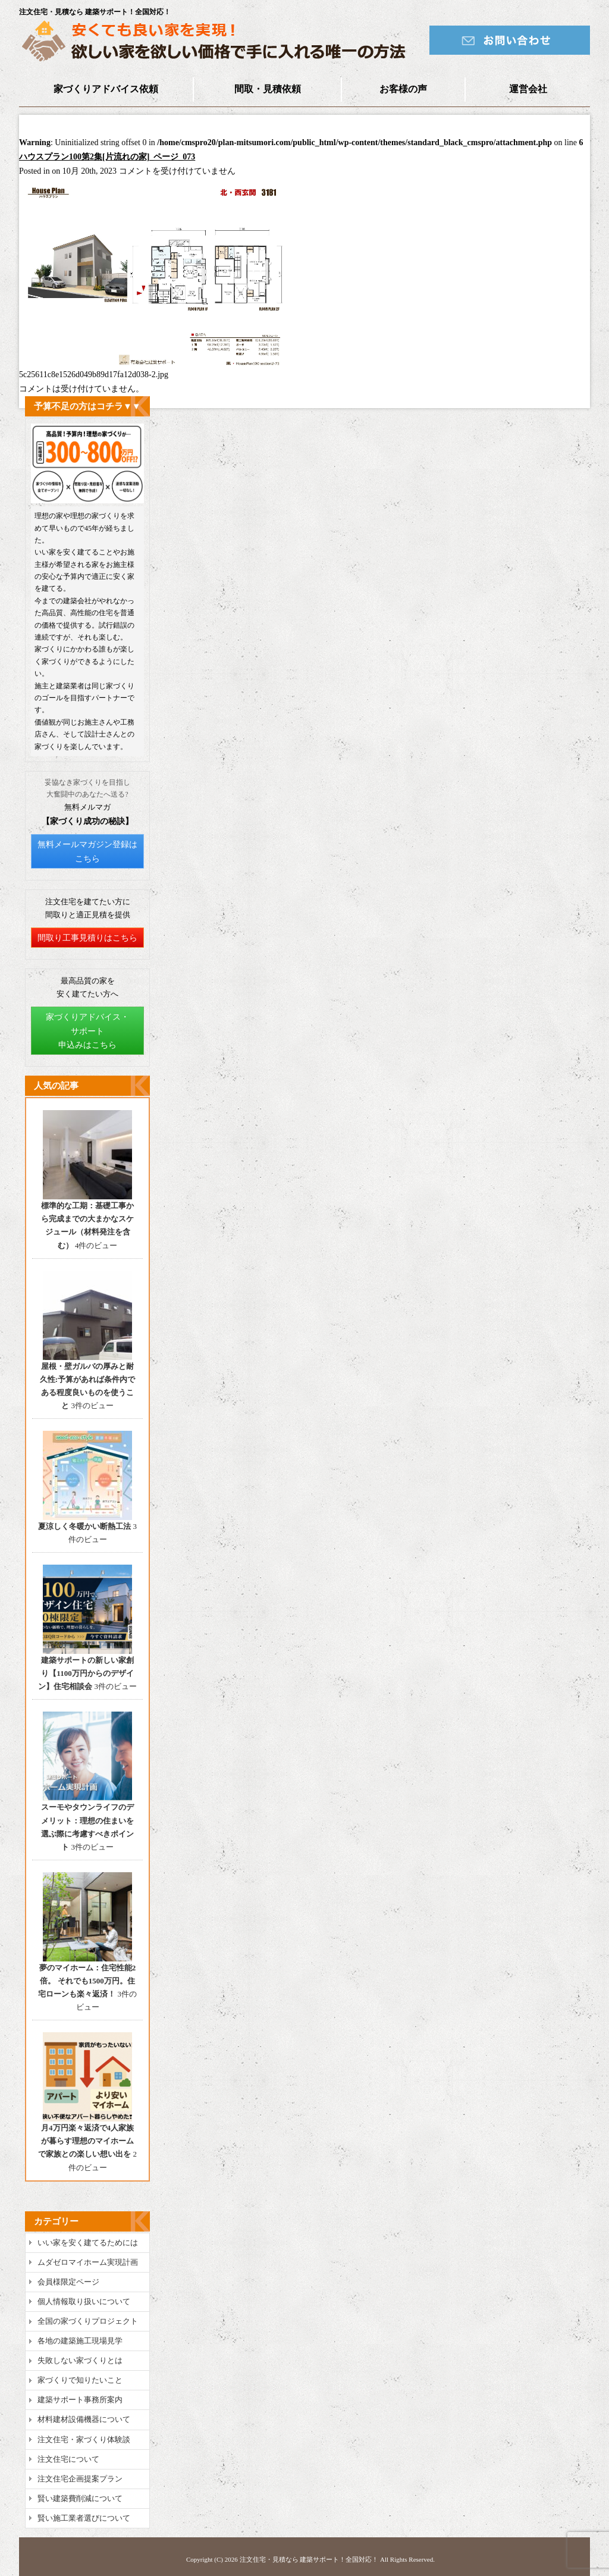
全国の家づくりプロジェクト (87, 2321)
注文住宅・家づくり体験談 (83, 2439)
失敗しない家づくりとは (80, 2360)
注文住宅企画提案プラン (80, 2478)
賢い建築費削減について (80, 2498)
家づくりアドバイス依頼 (106, 89)
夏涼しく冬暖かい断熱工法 (84, 1526)
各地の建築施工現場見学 (80, 2340)
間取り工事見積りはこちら (87, 937)
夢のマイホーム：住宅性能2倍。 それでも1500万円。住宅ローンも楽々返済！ (87, 1980)
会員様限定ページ (68, 2281)
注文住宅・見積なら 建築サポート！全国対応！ (309, 2559)
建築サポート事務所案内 (80, 2399)
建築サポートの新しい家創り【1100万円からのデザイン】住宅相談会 (86, 1673)
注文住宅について (68, 2459)
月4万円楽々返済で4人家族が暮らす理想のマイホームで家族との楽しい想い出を (86, 2140)
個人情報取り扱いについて (83, 2301)
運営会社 (528, 89)
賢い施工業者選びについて (83, 2518)
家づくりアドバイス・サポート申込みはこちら (87, 1031)
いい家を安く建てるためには (87, 2242)
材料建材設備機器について (83, 2419)
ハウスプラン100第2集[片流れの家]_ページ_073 (107, 156)
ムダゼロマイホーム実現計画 (87, 2262)
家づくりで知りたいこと (80, 2380)
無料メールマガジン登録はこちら (87, 851)
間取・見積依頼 (267, 89)
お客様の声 (403, 89)
